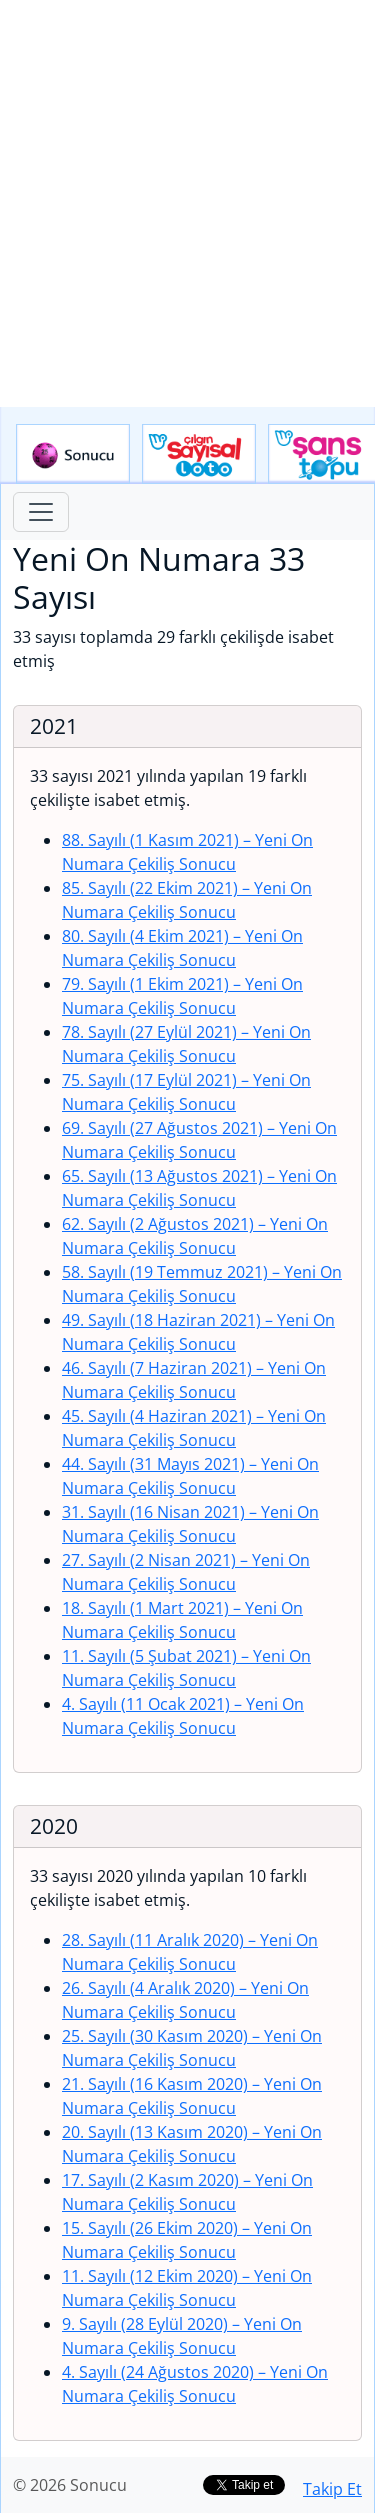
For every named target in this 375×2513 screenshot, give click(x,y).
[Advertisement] (187, 203)
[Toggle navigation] (41, 512)
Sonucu (73, 454)
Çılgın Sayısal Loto (199, 454)
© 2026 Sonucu (70, 2485)
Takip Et (332, 2489)
